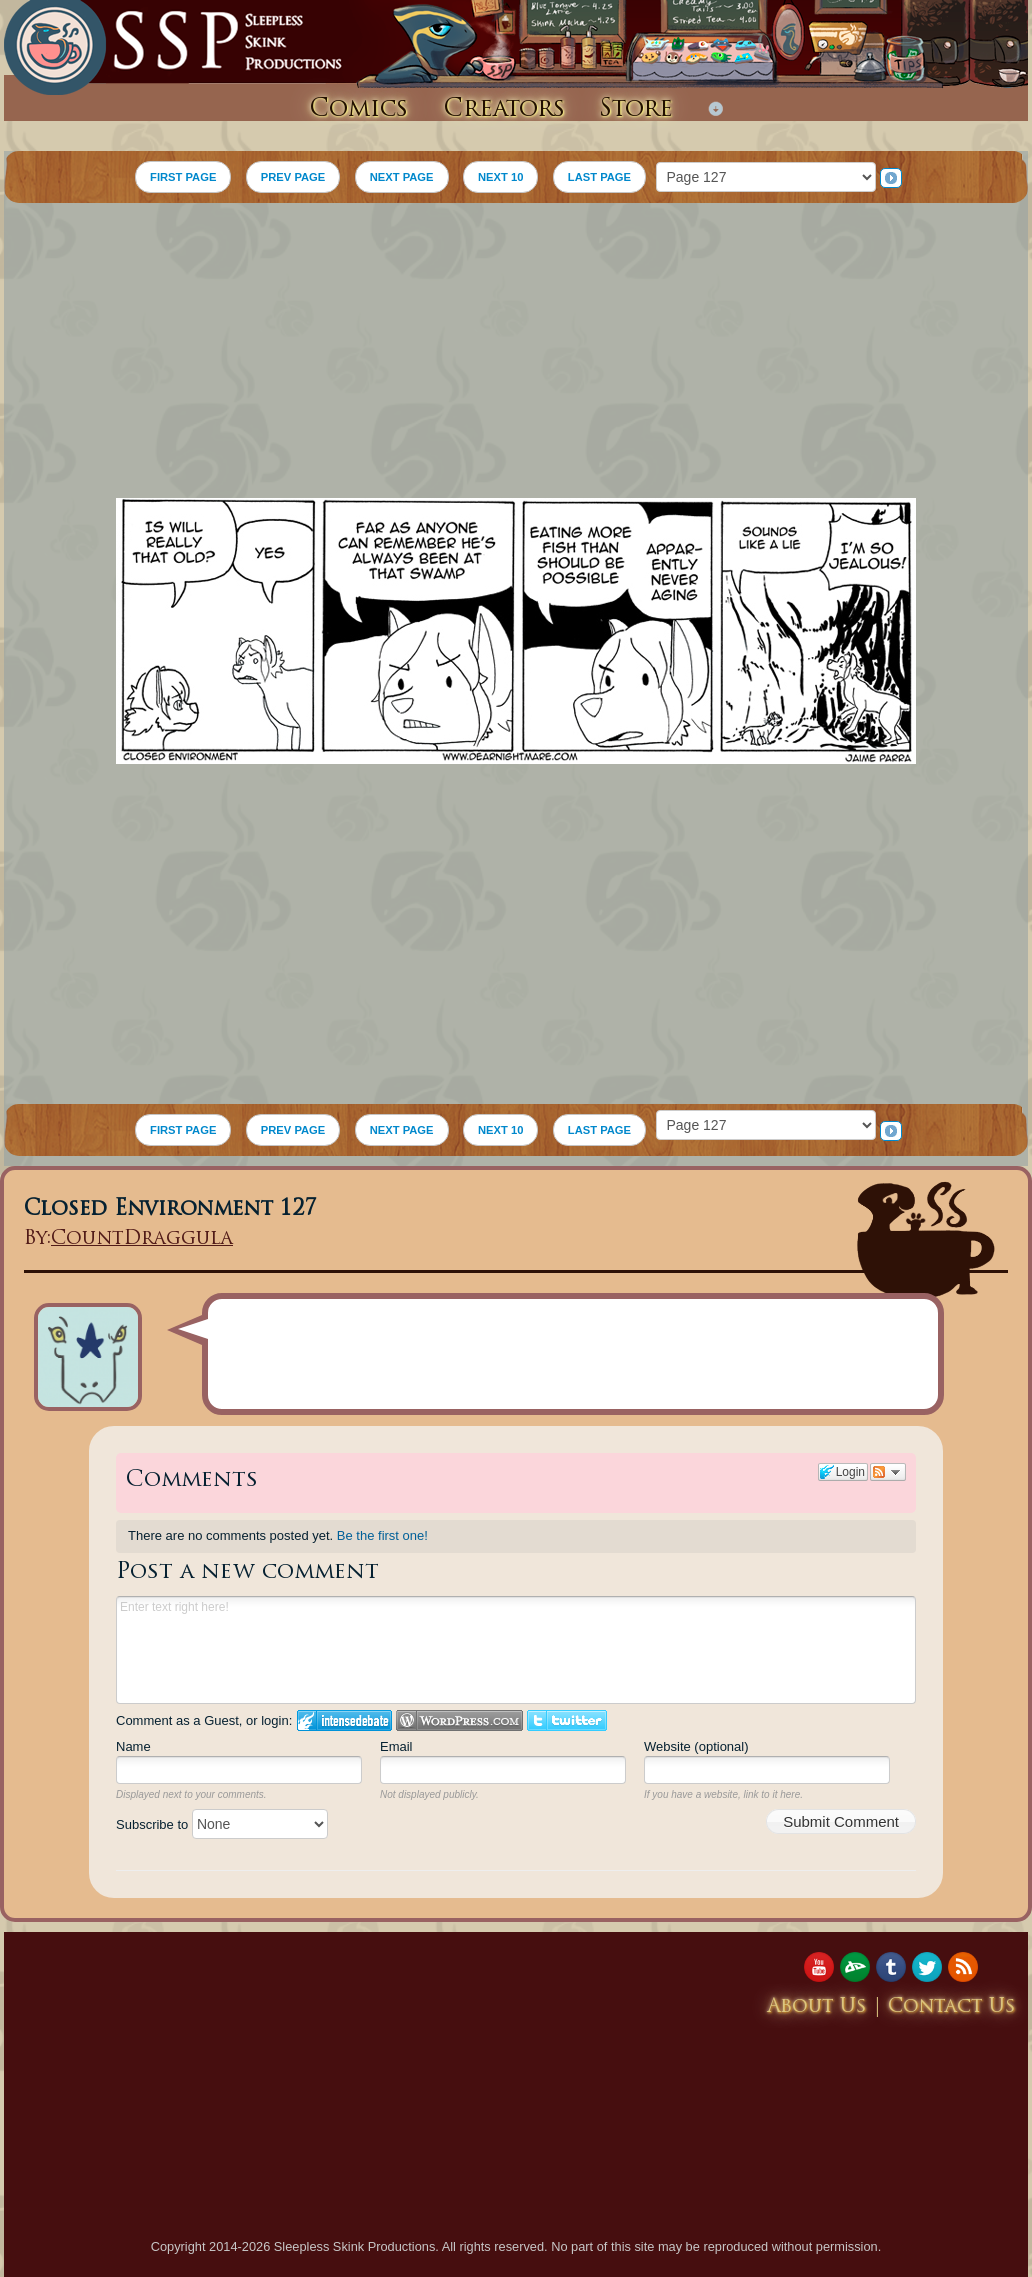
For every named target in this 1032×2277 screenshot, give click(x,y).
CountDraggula (142, 1239)
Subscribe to (222, 1824)
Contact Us (952, 2007)
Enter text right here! (516, 1650)
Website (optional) (696, 1746)
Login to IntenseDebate (344, 1720)
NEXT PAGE (402, 177)
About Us (817, 2007)
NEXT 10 (500, 177)
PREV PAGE (293, 177)
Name (133, 1746)
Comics (358, 110)
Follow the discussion (888, 1472)
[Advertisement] (516, 353)
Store (636, 110)
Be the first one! (382, 1535)
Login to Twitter (567, 1720)
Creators (504, 110)
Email (396, 1746)
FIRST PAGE (183, 177)
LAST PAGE (599, 177)
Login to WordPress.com (459, 1720)
